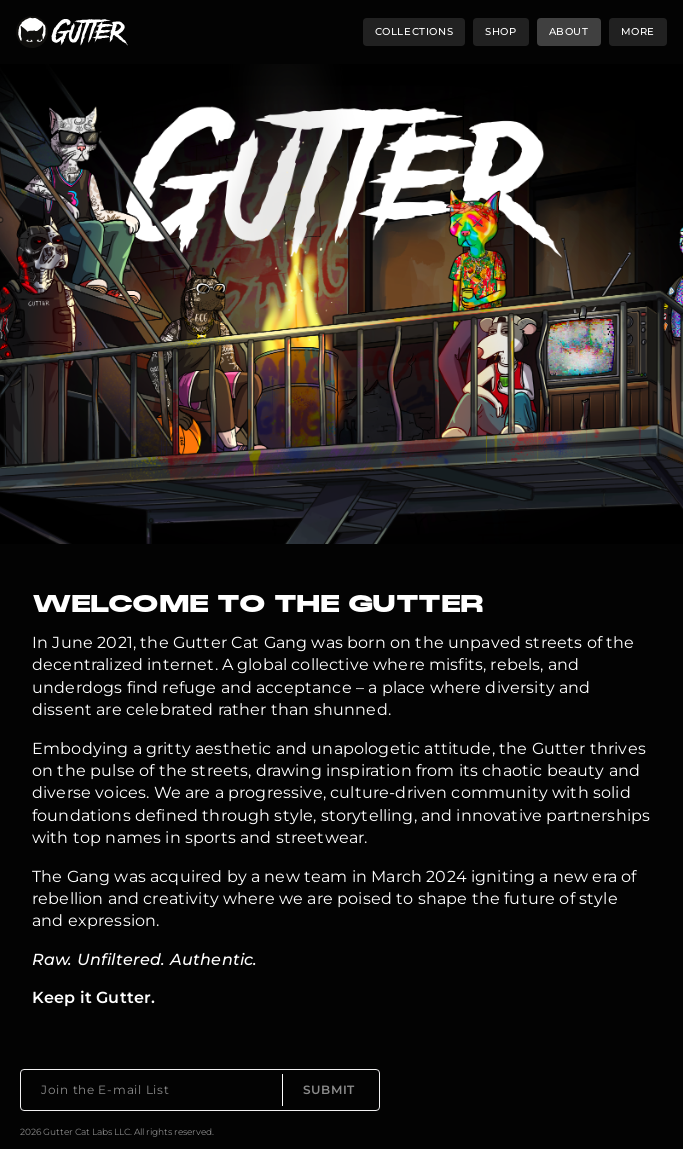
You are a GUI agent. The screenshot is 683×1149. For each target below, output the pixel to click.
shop (500, 31)
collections (414, 31)
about (569, 31)
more (638, 31)
